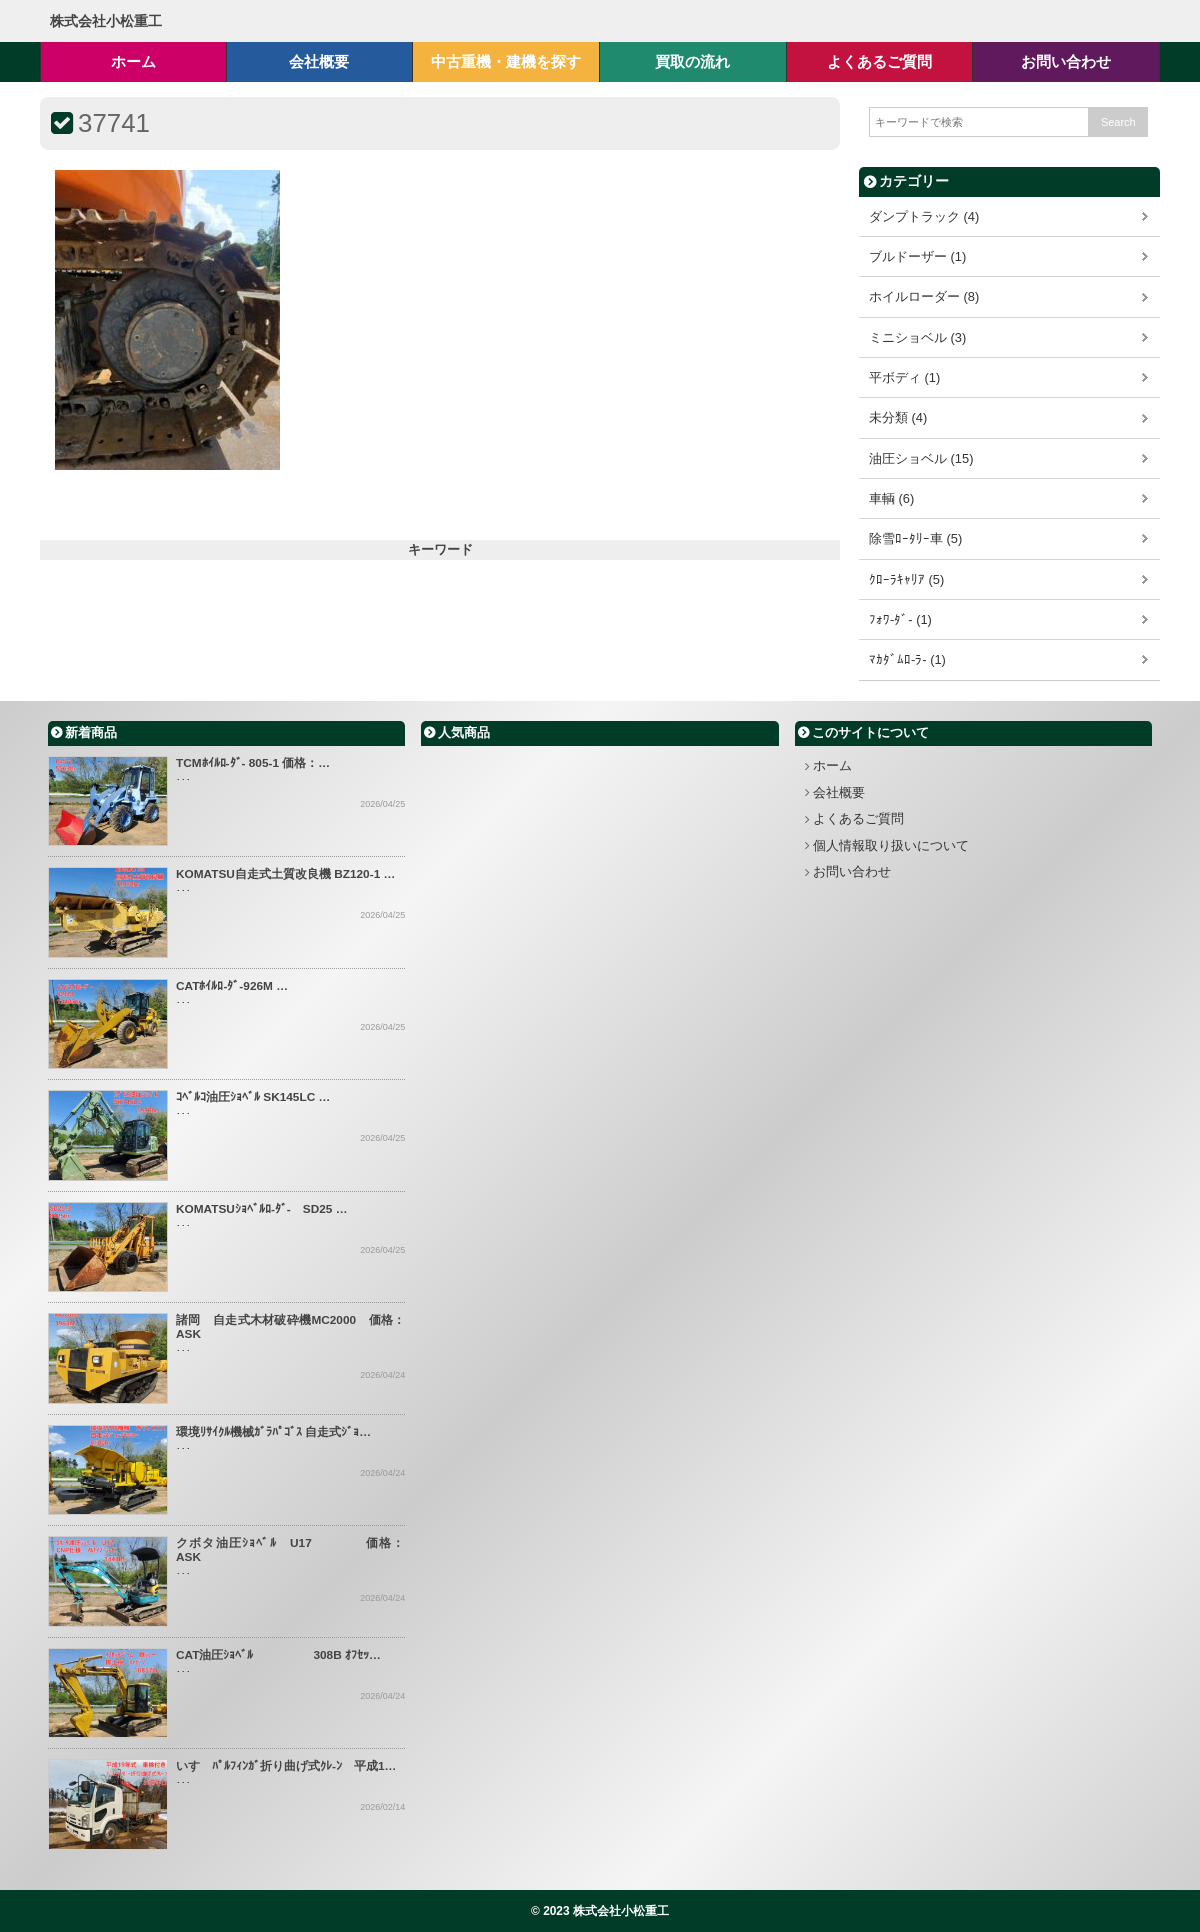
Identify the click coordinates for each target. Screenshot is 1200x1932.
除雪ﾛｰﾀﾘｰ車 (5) (915, 538)
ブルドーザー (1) (917, 256)
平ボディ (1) (904, 377)
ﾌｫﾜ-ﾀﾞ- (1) (900, 619)
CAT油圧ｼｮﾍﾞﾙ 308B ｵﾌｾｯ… (278, 1655)
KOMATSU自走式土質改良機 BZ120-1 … (285, 874)
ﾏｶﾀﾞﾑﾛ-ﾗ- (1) (907, 659)
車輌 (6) (891, 498)
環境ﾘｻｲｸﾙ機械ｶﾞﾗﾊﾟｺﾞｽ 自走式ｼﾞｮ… (273, 1432)
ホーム (832, 765)
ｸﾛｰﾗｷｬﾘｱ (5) (906, 579)
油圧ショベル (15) (921, 458)
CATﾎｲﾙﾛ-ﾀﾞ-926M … (232, 986)
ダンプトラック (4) (924, 216)
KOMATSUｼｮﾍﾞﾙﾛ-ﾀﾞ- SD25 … (262, 1209)
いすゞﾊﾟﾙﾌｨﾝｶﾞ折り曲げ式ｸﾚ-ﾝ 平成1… (286, 1766)
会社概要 (839, 792)
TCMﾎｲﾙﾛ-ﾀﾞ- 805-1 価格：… (253, 763)
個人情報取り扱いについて (891, 845)
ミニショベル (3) (917, 337)
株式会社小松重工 (106, 21)
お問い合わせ (852, 871)
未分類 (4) (898, 417)
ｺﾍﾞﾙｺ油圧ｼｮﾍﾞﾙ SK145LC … (253, 1097)
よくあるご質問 (858, 818)
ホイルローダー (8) (924, 296)
